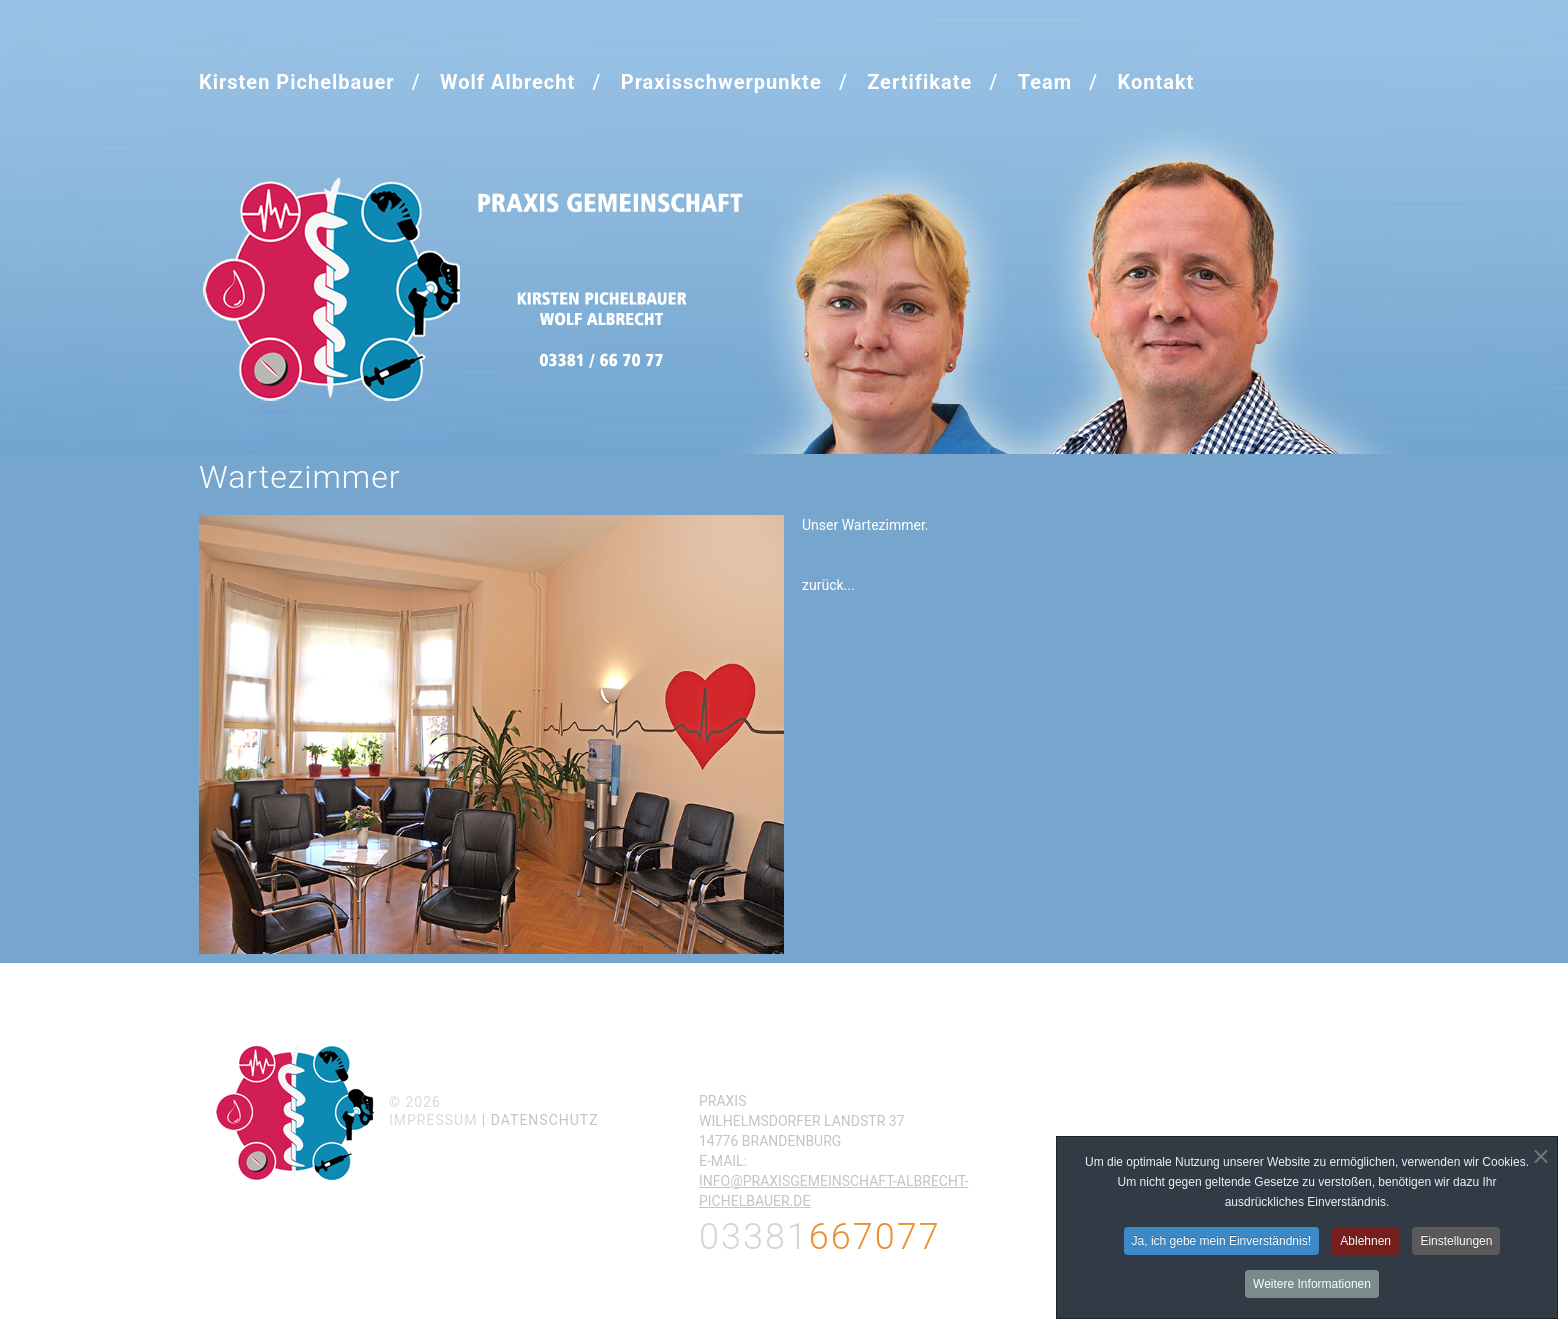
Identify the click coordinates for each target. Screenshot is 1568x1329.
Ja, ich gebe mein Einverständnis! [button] (1221, 1242)
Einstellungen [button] (1456, 1242)
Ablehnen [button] (1365, 1242)
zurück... (828, 585)
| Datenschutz (540, 1120)
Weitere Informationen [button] (1312, 1285)
